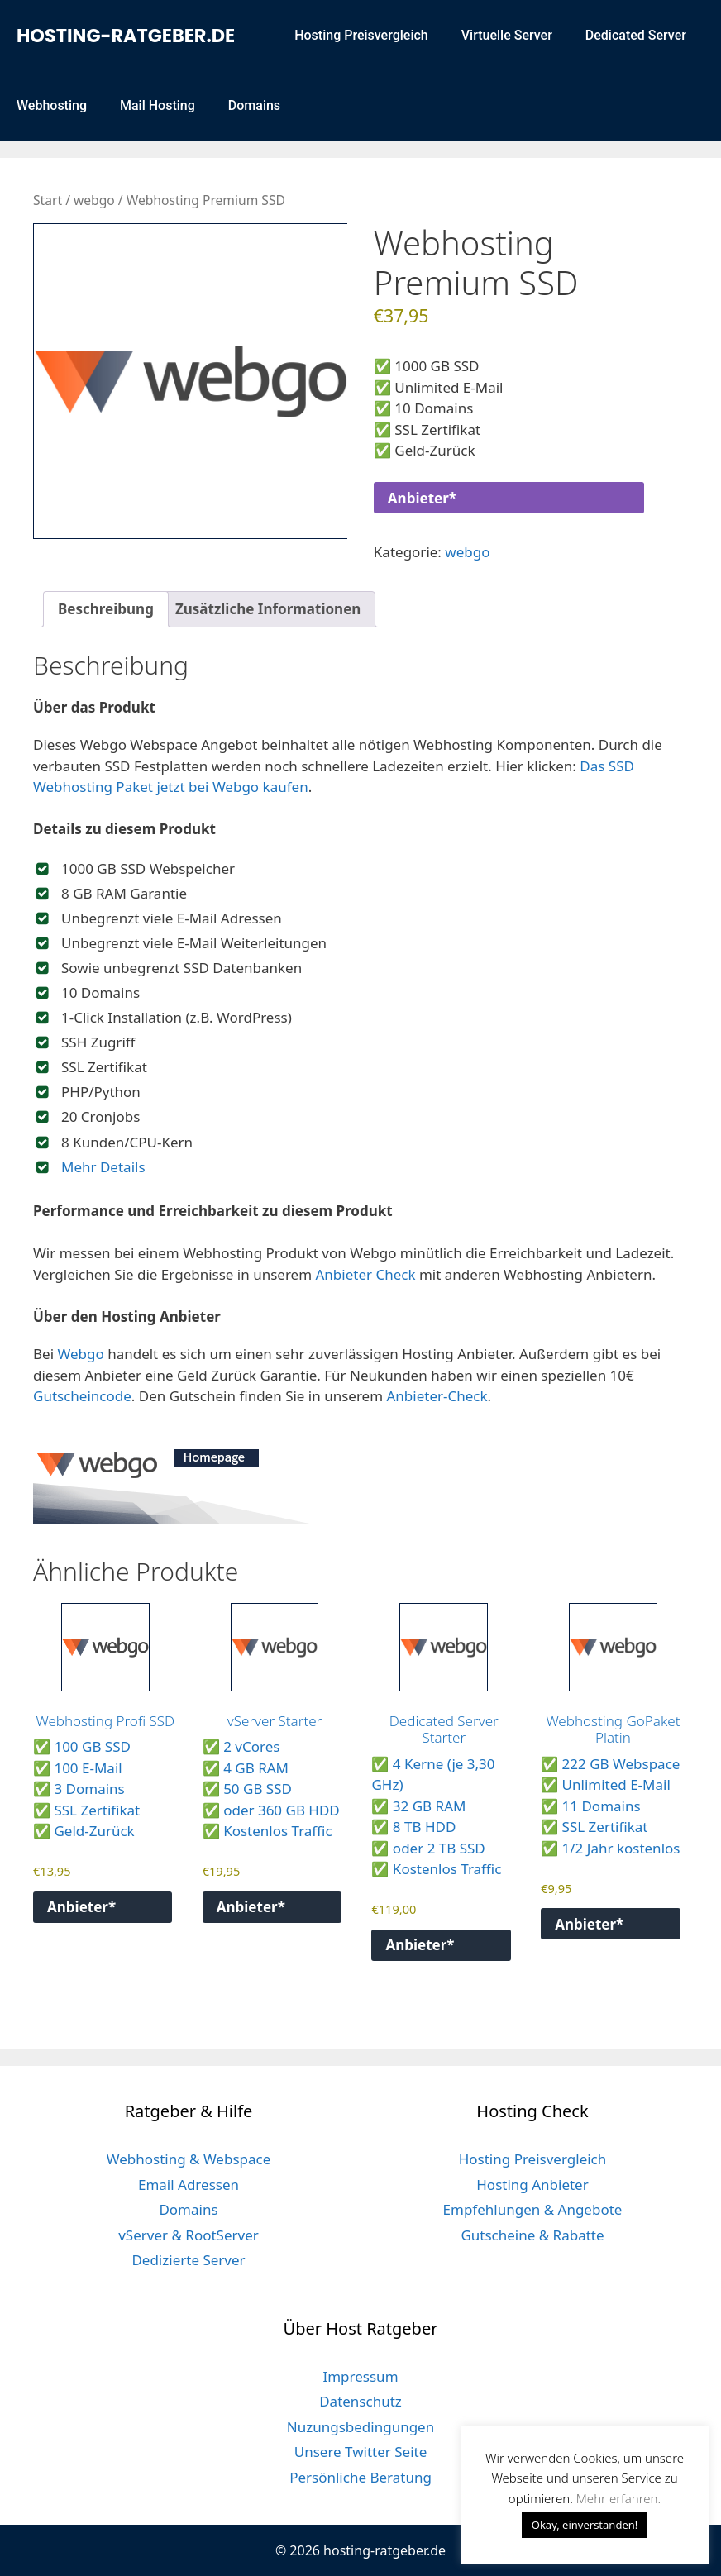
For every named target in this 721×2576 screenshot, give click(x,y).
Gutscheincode (82, 1395)
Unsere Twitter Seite (360, 2451)
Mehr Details (103, 1166)
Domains (254, 105)
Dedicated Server (635, 35)
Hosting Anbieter (532, 2184)
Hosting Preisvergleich (361, 35)
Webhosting (52, 105)
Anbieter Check (366, 1274)
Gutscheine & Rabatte (532, 2234)
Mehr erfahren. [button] (618, 2498)
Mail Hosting (157, 105)
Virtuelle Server (506, 35)
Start (47, 200)
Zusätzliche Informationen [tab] (267, 608)
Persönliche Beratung (360, 2477)
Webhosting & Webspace (189, 2158)
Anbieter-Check (437, 1395)
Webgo (80, 1353)
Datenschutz (360, 2401)
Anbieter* (422, 498)
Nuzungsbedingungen (360, 2426)
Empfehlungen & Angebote (533, 2209)
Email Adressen (188, 2184)
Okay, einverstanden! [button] (585, 2524)
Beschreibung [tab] (106, 608)
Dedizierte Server (188, 2259)
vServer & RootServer (188, 2234)
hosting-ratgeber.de (126, 35)
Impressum (360, 2376)
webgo (94, 200)
